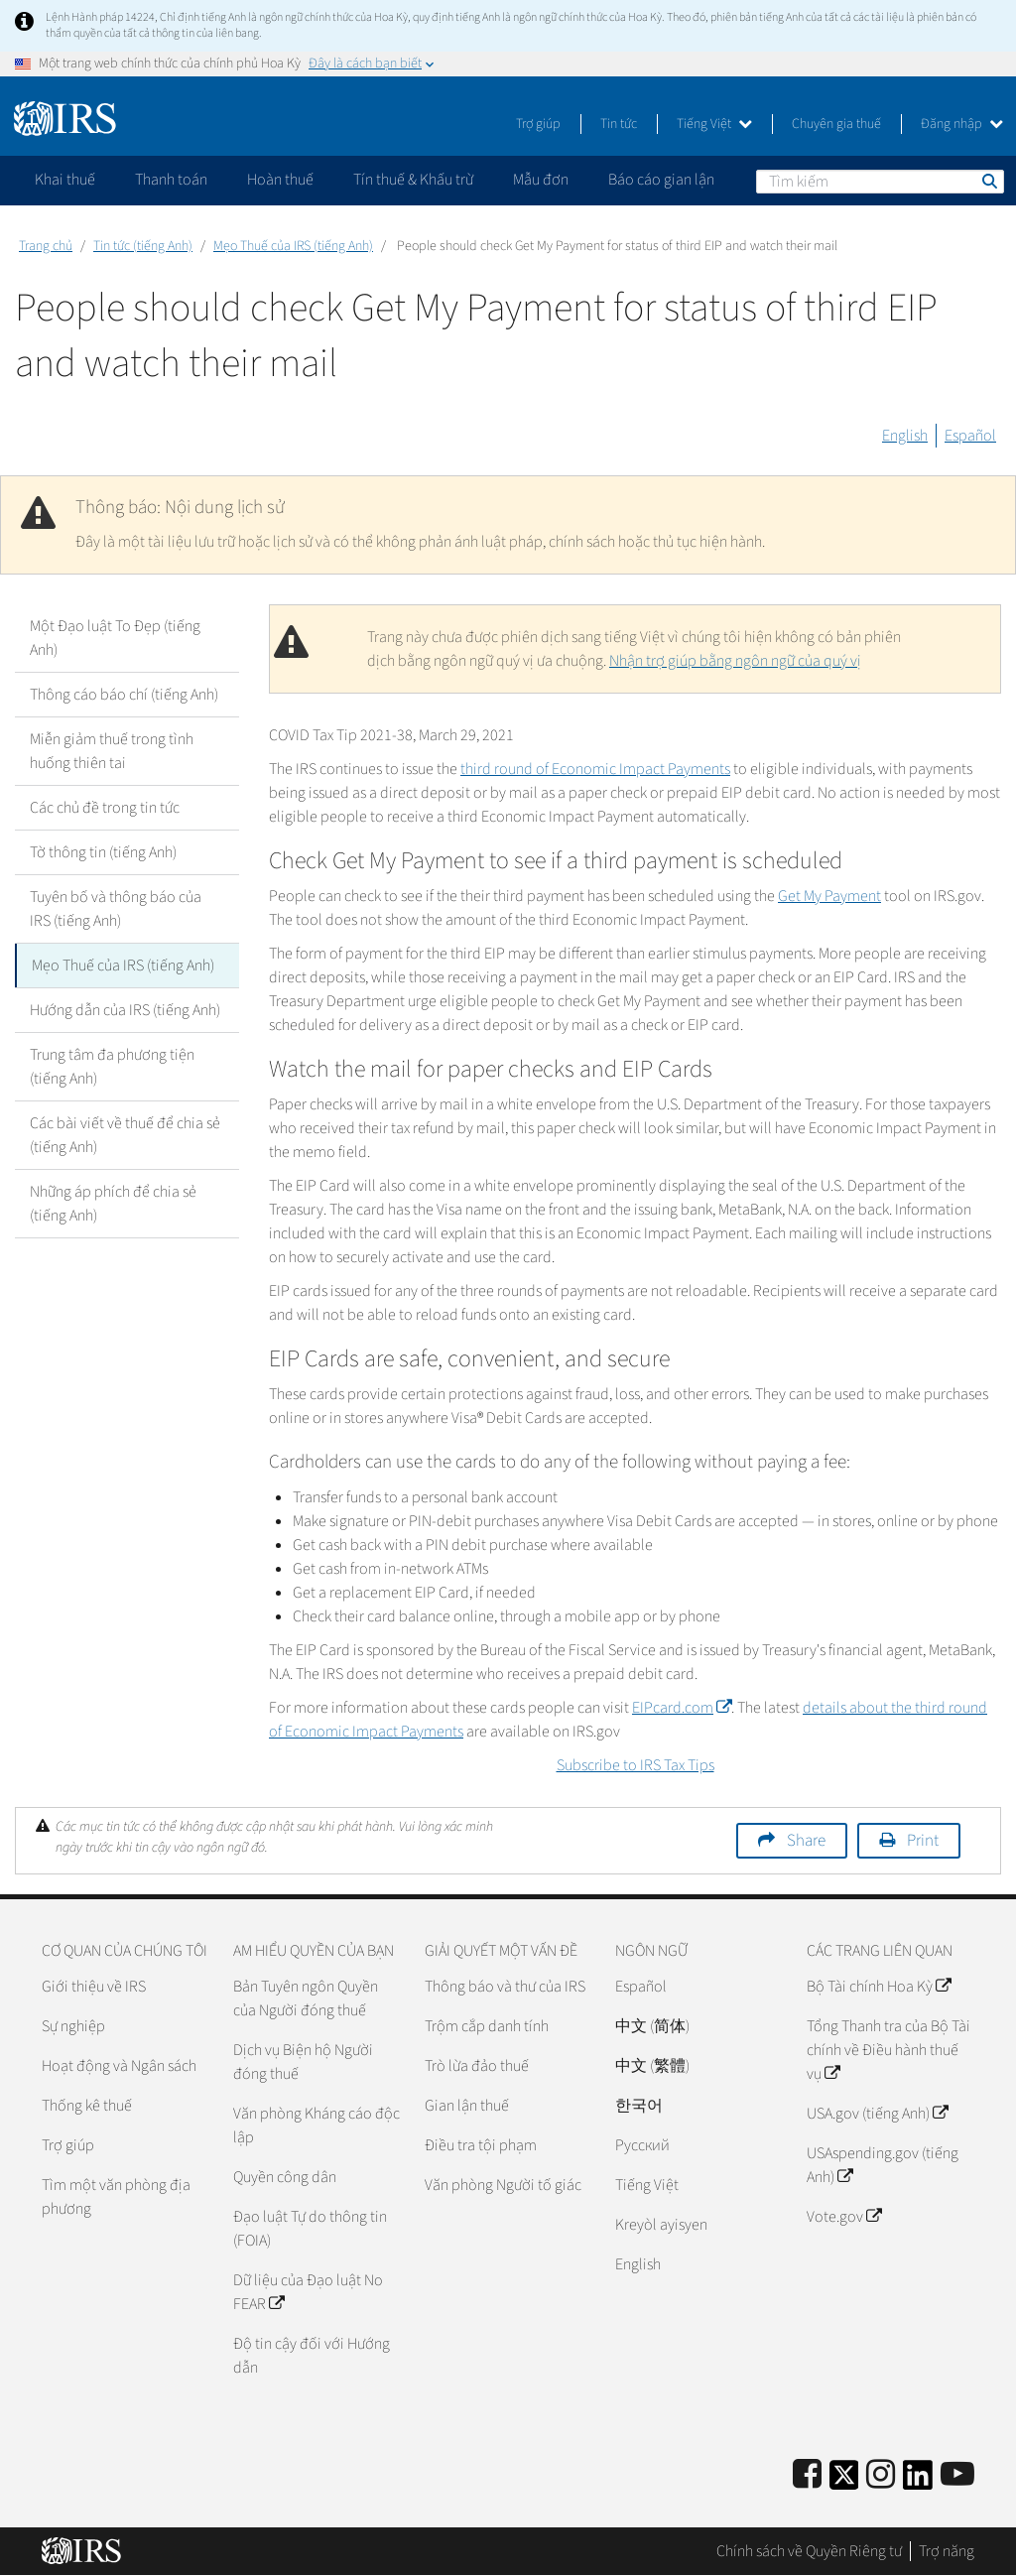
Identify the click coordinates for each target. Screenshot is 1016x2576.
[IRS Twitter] (844, 2481)
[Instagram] (880, 2475)
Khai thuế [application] (65, 180)
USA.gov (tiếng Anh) (877, 2114)
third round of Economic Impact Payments (595, 769)
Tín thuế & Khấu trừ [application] (413, 180)
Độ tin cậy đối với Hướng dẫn (311, 2356)
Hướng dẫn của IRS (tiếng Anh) (125, 1010)
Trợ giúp (538, 124)
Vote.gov (844, 2217)
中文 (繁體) (652, 2066)
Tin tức (618, 124)
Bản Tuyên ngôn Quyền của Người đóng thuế (305, 1998)
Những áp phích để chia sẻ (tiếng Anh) (113, 1203)
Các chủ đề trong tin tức (105, 808)
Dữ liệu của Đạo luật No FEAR (308, 2292)
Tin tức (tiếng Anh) (142, 246)
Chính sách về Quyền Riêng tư (809, 2551)
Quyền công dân (284, 2177)
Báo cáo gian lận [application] (661, 180)
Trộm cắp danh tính (487, 2026)
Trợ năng (946, 2551)
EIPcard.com (681, 1708)
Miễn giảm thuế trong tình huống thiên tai (111, 751)
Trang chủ (45, 246)
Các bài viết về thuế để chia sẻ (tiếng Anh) (125, 1135)
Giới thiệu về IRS (94, 1986)
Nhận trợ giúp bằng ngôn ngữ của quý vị (735, 661)
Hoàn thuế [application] (280, 180)
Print (923, 1841)
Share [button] (806, 1841)
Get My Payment (829, 896)
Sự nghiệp (73, 2026)
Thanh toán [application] (171, 180)
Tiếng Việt (714, 124)
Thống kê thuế (87, 2106)
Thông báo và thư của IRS (505, 1986)
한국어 (639, 2106)
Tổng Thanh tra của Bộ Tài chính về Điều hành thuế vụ (888, 2050)
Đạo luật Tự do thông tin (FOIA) (310, 2229)
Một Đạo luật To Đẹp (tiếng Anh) (115, 638)
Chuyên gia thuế (836, 124)
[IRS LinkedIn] (918, 2481)
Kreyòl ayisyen (661, 2225)
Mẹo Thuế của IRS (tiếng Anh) (293, 246)
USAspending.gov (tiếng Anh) (882, 2165)
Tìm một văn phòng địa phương (116, 2197)
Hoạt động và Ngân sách (119, 2066)
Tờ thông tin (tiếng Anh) (103, 852)
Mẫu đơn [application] (541, 180)
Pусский (642, 2145)
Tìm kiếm (988, 180)
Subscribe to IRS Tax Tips (635, 1765)
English (905, 436)
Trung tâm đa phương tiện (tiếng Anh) (112, 1067)
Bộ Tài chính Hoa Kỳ (879, 1986)
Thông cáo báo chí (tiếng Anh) (124, 695)
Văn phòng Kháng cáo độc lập (316, 2125)
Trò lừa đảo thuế (477, 2066)
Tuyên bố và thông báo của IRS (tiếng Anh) (115, 909)
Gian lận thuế (467, 2106)
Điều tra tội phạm (481, 2145)
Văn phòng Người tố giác (503, 2185)
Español (970, 436)
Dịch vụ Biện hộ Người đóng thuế (303, 2062)
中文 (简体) (652, 2026)
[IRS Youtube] (957, 2475)
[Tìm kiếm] (880, 181)
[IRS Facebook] (807, 2475)
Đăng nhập (962, 124)
